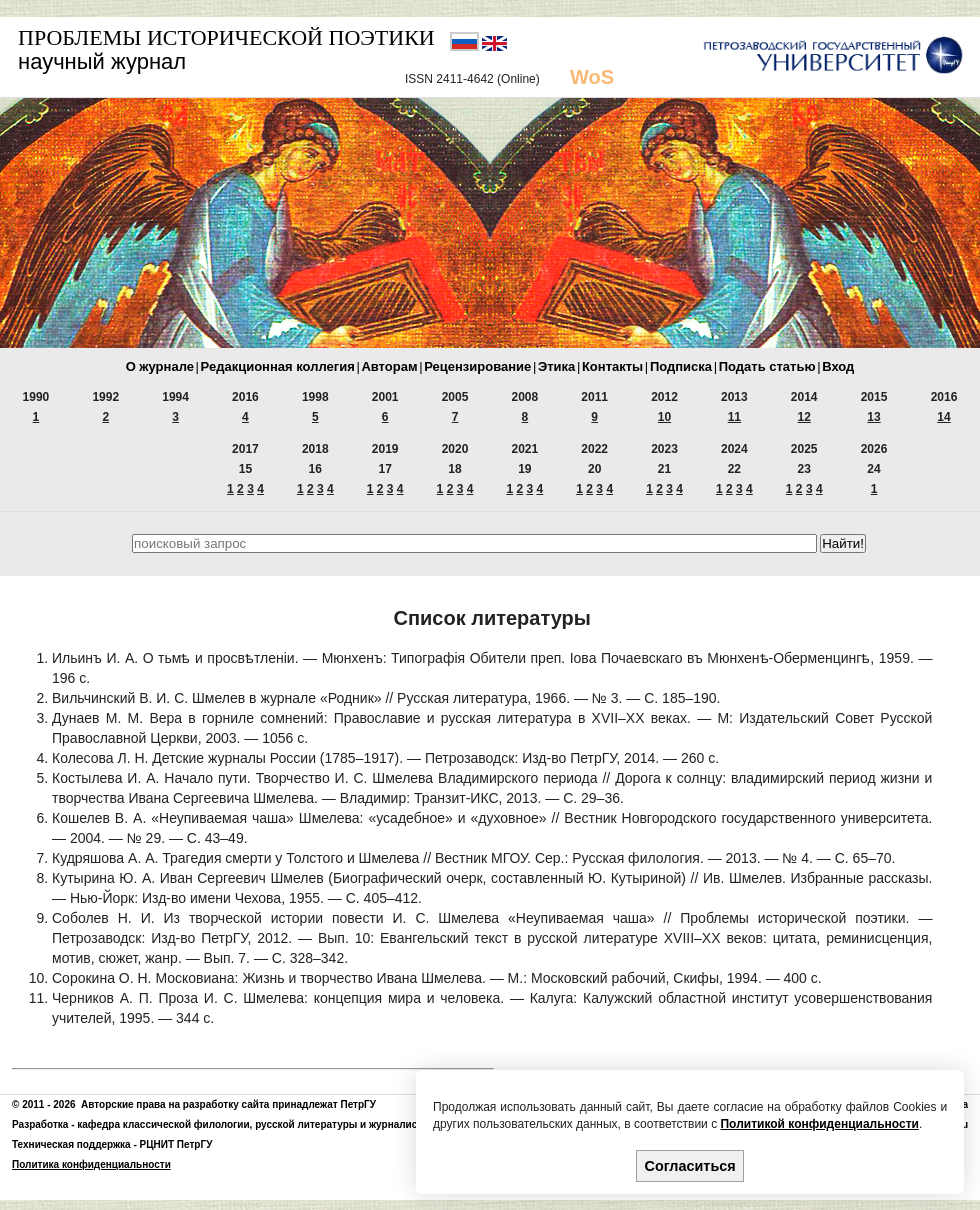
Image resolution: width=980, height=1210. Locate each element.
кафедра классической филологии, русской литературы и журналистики (258, 1124)
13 (873, 417)
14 (943, 417)
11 (734, 417)
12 (804, 417)
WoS (592, 77)
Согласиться (690, 1166)
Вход (838, 366)
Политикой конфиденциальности (819, 1124)
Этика (556, 366)
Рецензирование (477, 366)
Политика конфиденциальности (91, 1164)
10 (664, 417)
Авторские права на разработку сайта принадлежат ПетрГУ (228, 1104)
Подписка (681, 366)
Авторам (389, 366)
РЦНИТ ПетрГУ (176, 1144)
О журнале (160, 366)
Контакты (612, 366)
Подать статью (767, 366)
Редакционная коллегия (278, 366)
